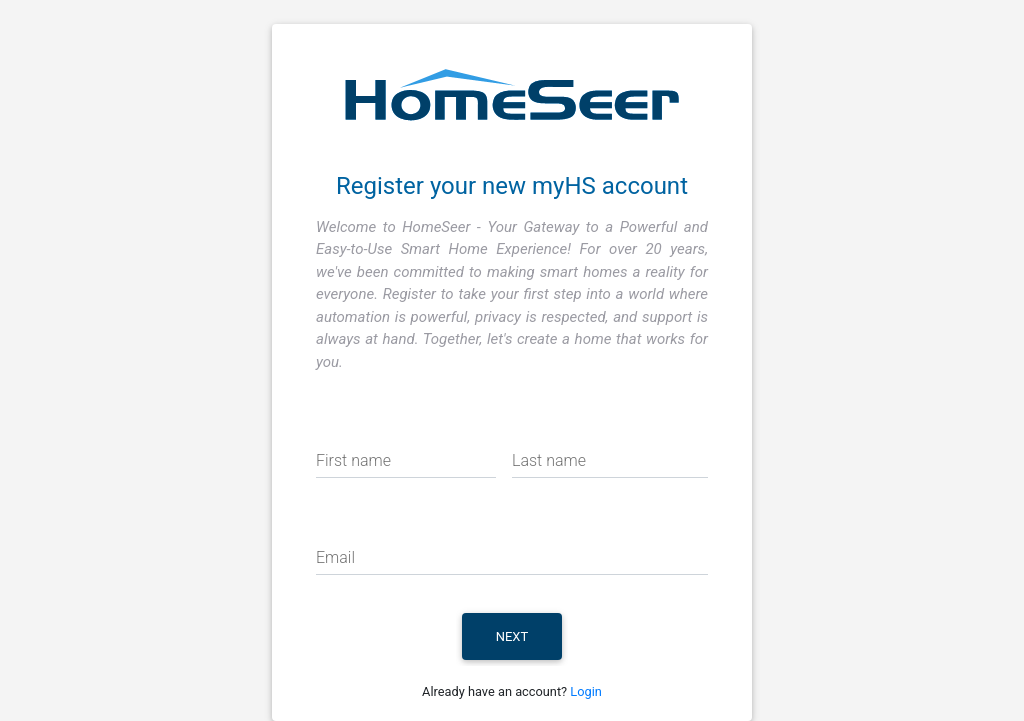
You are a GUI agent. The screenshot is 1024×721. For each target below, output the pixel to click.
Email (335, 557)
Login (586, 691)
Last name (549, 460)
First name (353, 460)
